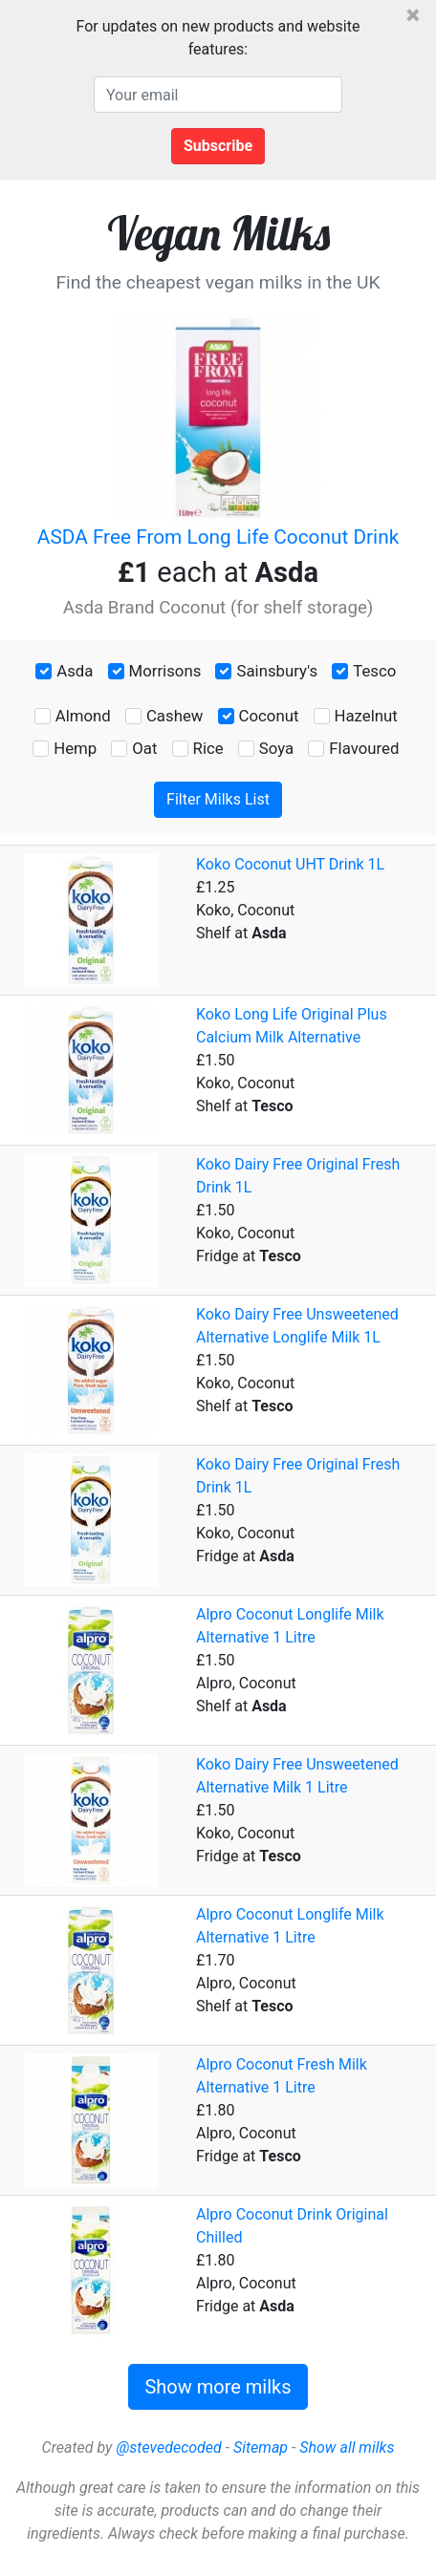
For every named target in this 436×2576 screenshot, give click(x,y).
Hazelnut (366, 715)
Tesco (374, 670)
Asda (74, 670)
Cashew (174, 715)
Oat (144, 748)
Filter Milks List (218, 799)
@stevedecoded (168, 2447)
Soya (276, 748)
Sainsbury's (276, 670)
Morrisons (165, 670)
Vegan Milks (218, 233)
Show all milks (346, 2447)
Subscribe (218, 146)
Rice (208, 748)
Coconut (269, 715)
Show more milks (217, 2386)
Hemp (75, 748)
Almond (83, 715)
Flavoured (364, 748)
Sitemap (260, 2447)
